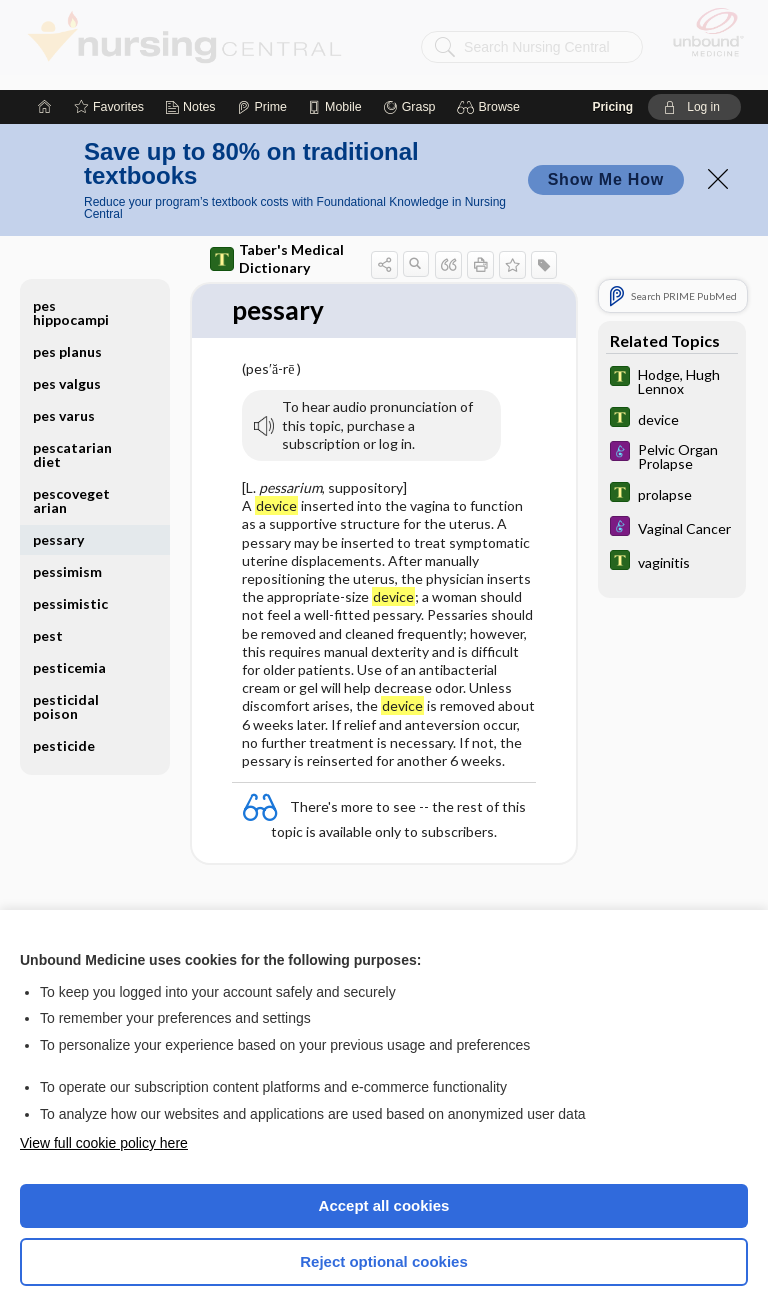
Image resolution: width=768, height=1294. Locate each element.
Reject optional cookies (384, 1171)
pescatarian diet (72, 364)
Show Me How (606, 89)
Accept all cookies (384, 1115)
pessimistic (70, 513)
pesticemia (69, 577)
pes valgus (67, 293)
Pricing (612, 17)
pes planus (67, 261)
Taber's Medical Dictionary (277, 168)
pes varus (64, 325)
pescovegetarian (71, 410)
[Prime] (262, 17)
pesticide (64, 655)
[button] (491, 17)
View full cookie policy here (104, 1053)
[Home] (45, 17)
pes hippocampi (71, 222)
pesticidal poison (66, 616)
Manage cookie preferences (384, 1229)
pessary (58, 449)
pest (48, 545)
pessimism (67, 481)
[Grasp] (409, 17)
